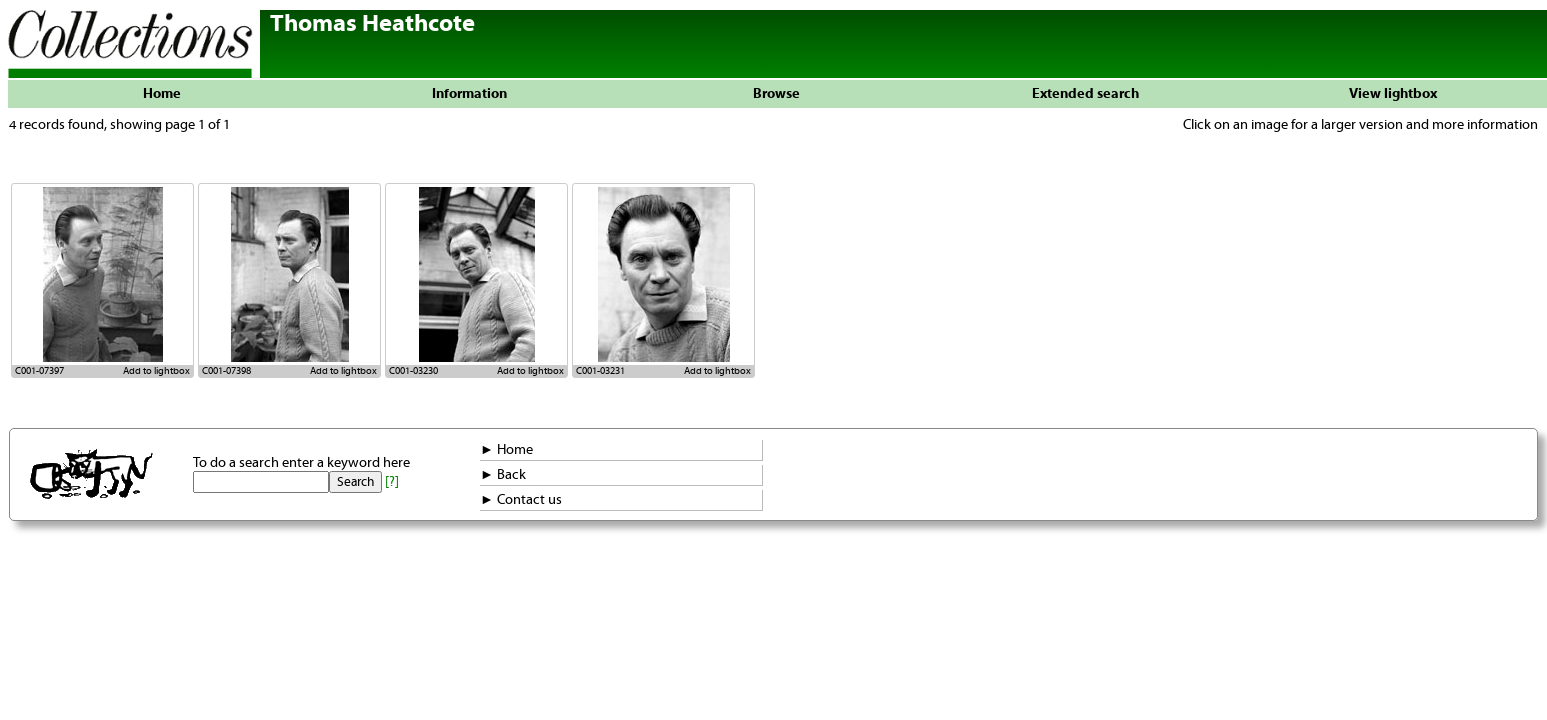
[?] (392, 482)
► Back (503, 475)
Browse (776, 94)
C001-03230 (413, 371)
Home (162, 94)
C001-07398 (226, 371)
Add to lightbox (156, 371)
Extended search (1085, 94)
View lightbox (1393, 94)
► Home (506, 450)
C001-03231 (600, 371)
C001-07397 (39, 371)
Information (469, 94)
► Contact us (521, 500)
